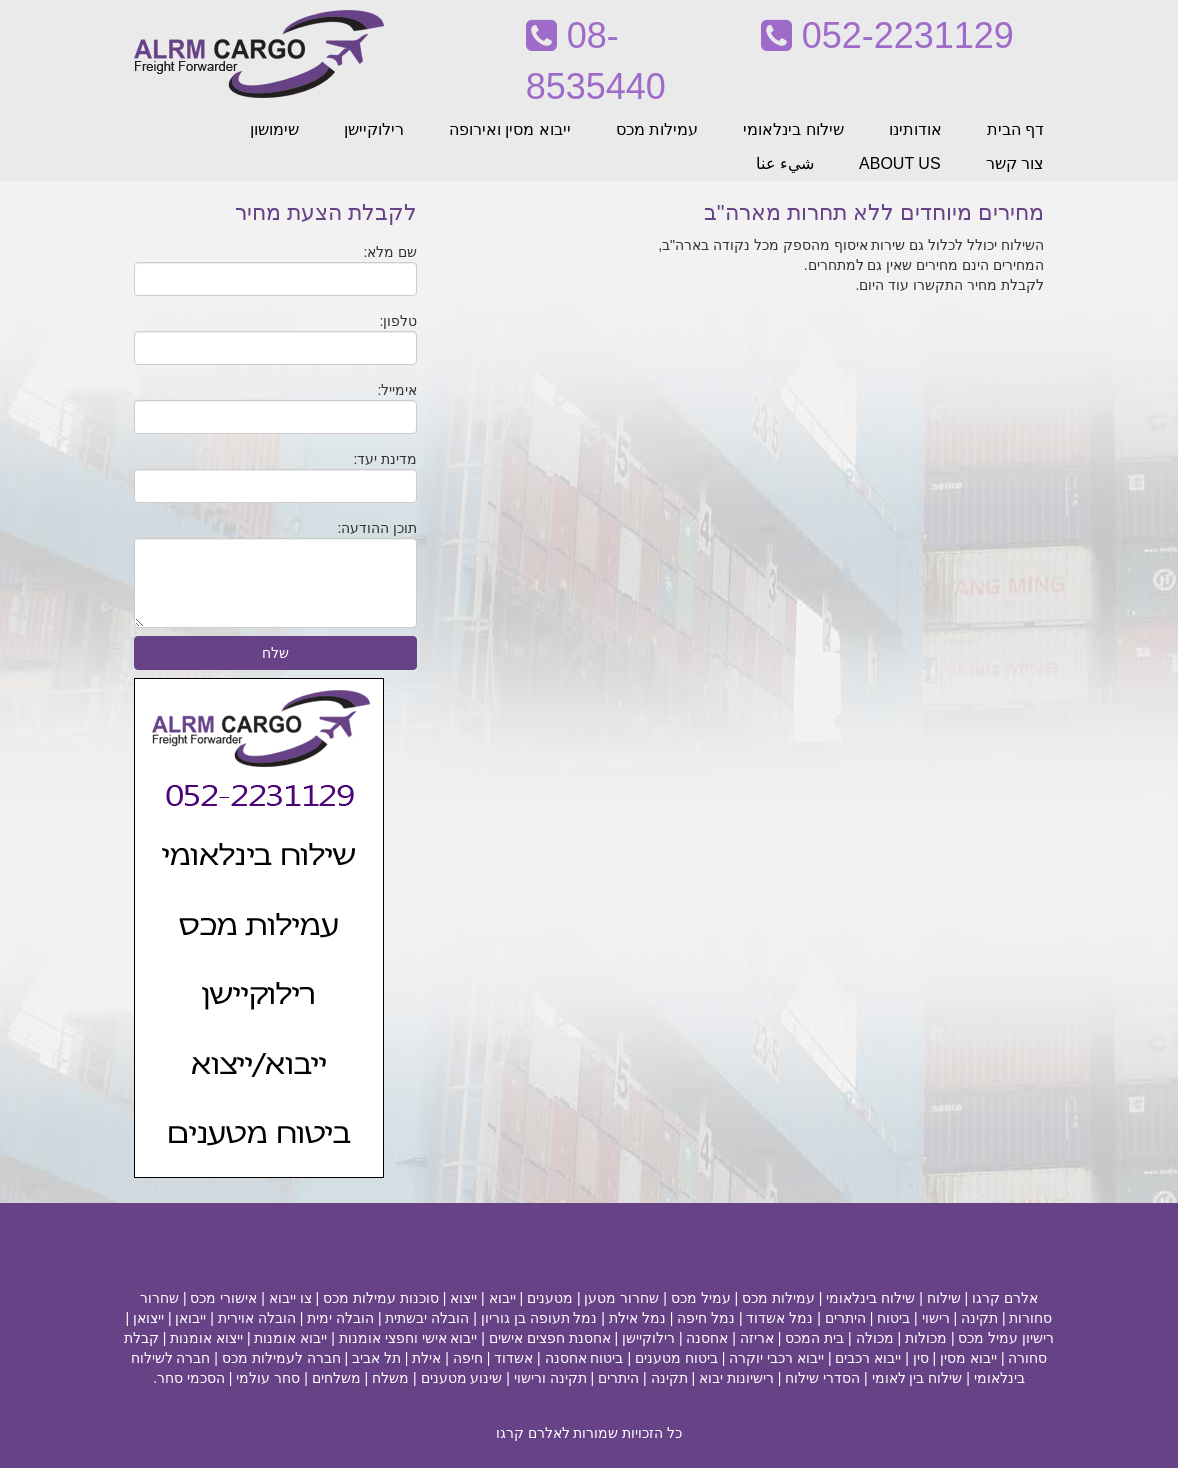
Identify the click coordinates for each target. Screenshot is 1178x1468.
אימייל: (397, 390)
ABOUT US (900, 163)
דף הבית (1015, 129)
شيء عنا (785, 163)
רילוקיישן (374, 129)
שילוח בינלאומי (793, 129)
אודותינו (915, 129)
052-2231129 (887, 35)
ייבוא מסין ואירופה (510, 129)
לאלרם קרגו (533, 1433)
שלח (275, 653)
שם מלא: (391, 252)
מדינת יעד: (386, 459)
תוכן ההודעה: (378, 528)
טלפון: (398, 321)
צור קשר (1015, 163)
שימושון (274, 129)
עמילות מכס (657, 129)
